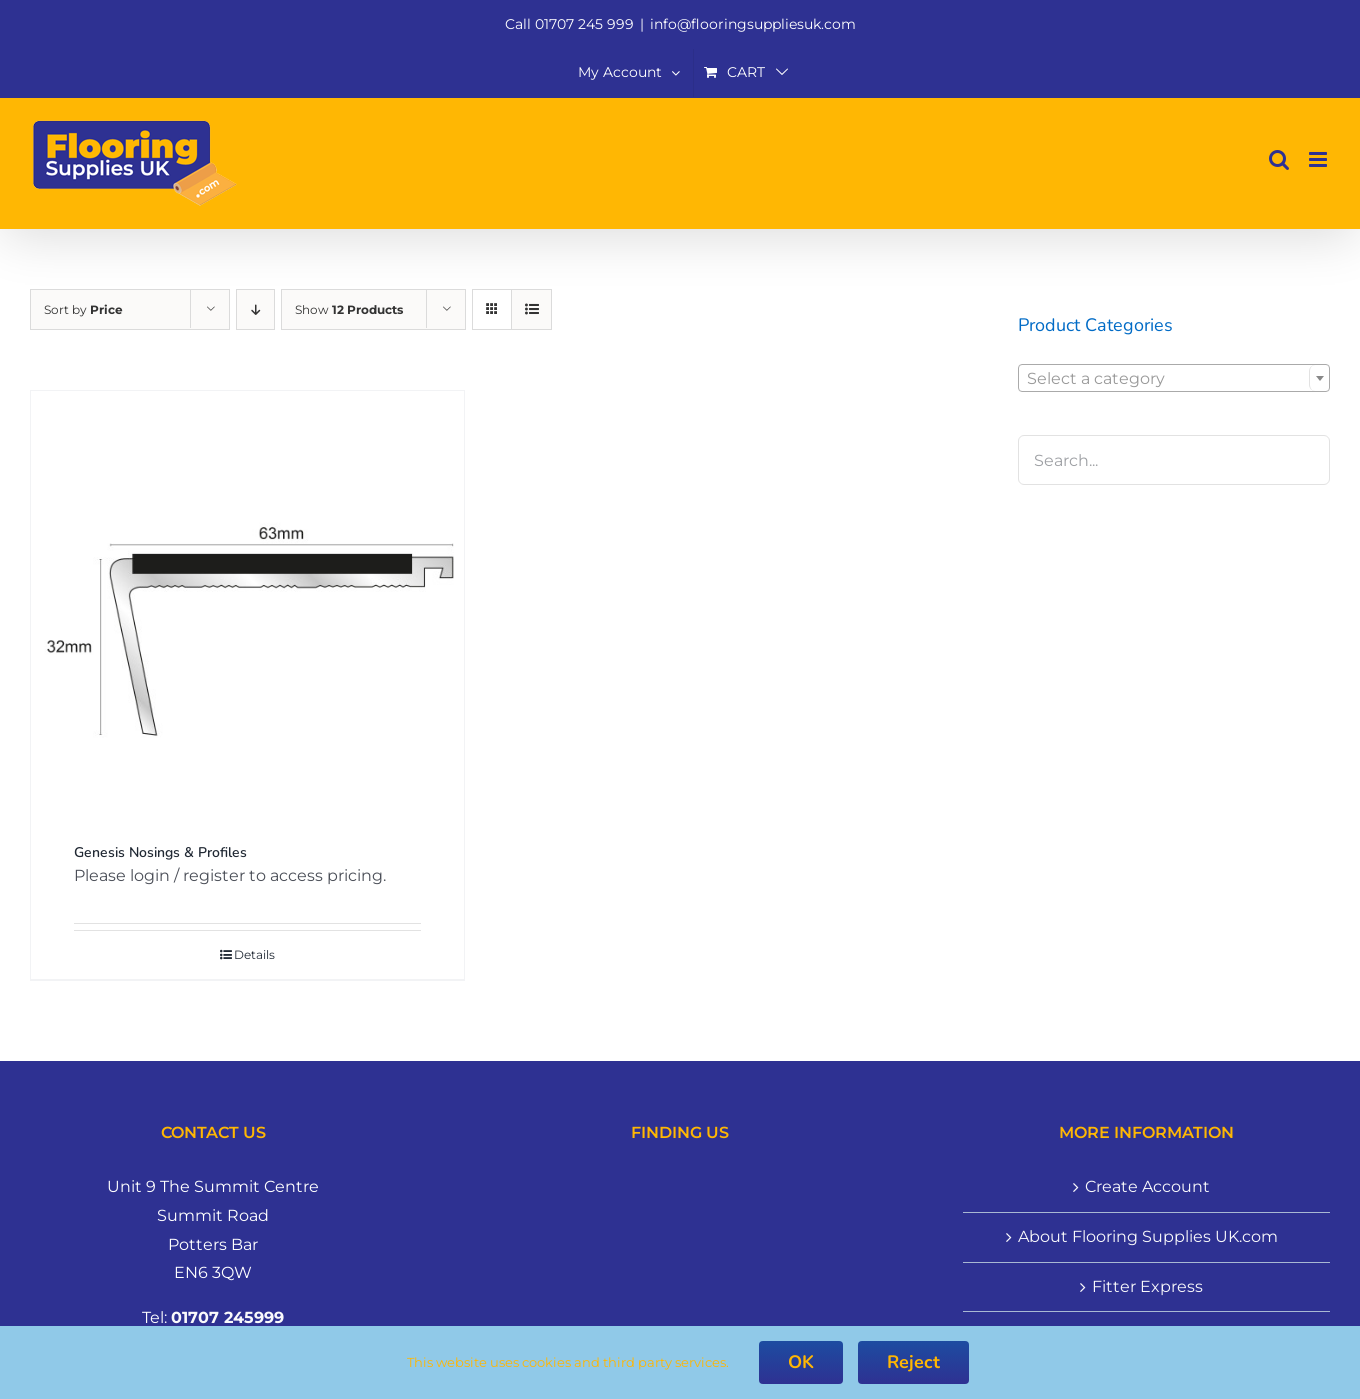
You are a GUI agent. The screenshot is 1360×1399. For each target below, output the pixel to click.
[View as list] (531, 309)
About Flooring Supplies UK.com (1148, 1236)
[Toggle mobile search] (1279, 159)
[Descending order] (255, 309)
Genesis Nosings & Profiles (160, 852)
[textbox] (1174, 379)
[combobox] (1174, 378)
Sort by (83, 309)
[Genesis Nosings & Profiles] (247, 607)
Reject (913, 1362)
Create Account (1147, 1186)
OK (801, 1362)
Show (349, 309)
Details (254, 954)
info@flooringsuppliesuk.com (753, 24)
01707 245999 (227, 1317)
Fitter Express (1147, 1286)
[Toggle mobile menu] (1319, 159)
